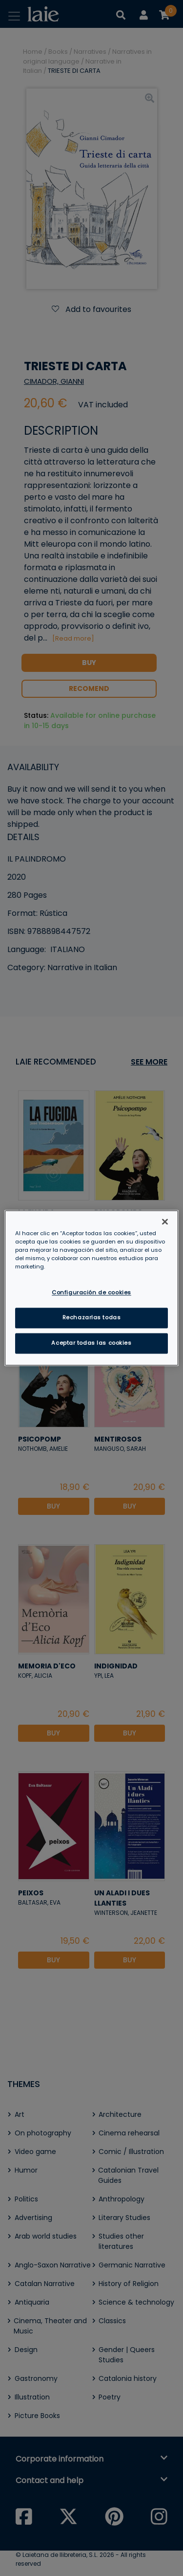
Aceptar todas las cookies (91, 1343)
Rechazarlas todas (91, 1318)
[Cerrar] (165, 1221)
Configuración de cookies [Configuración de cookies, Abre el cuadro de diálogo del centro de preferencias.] (91, 1293)
